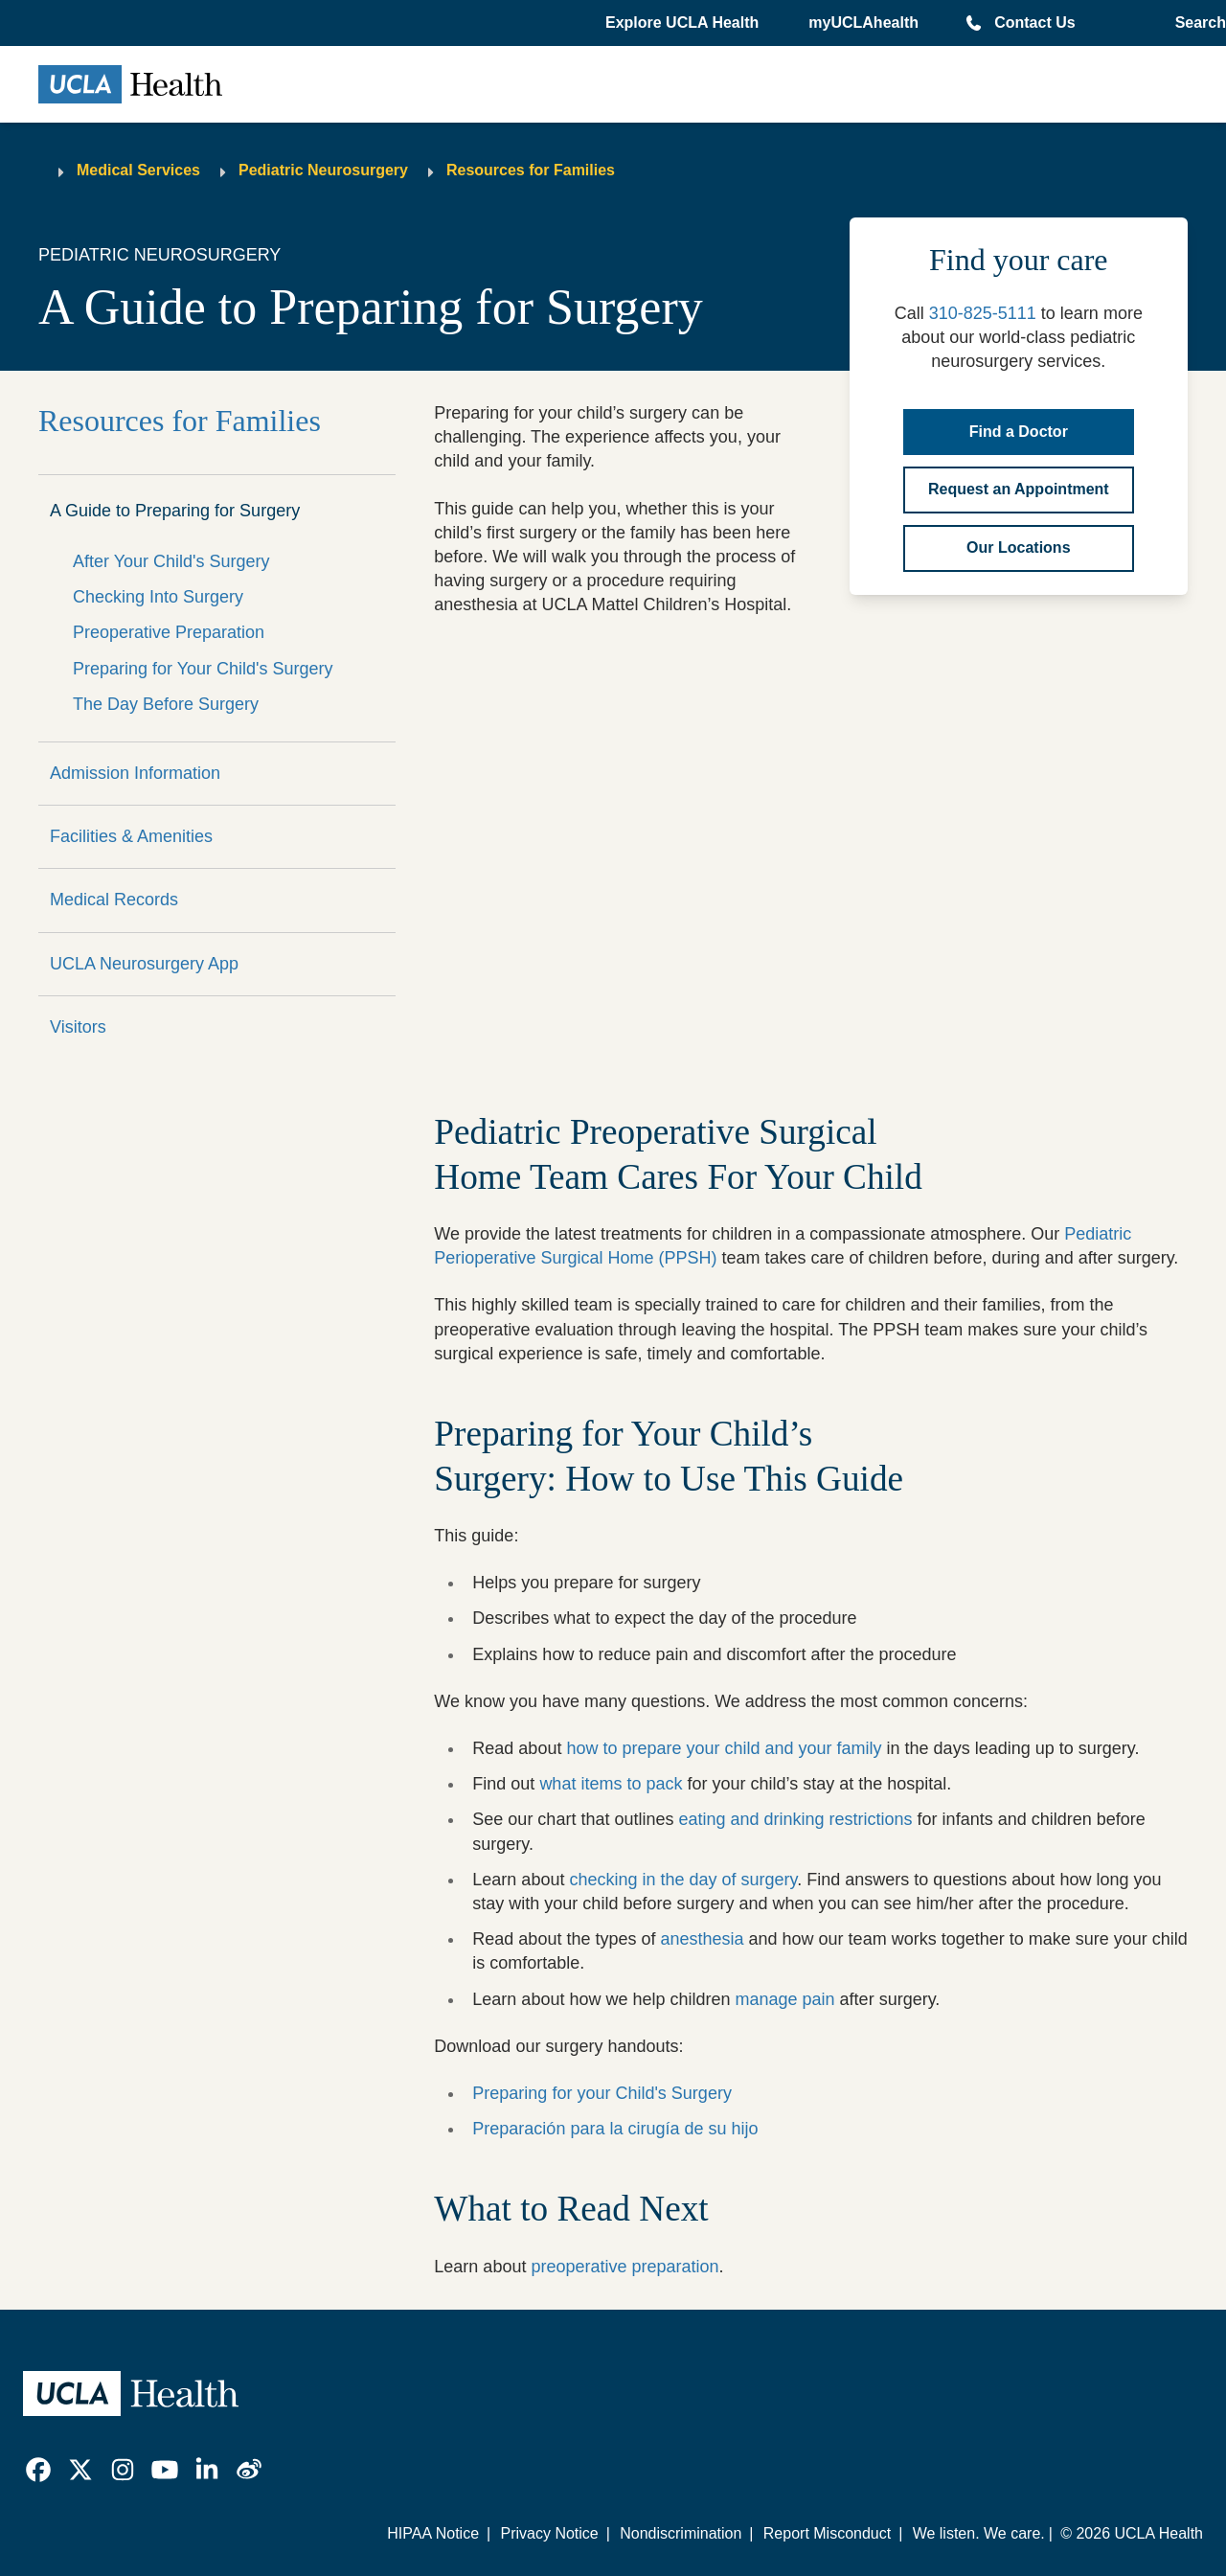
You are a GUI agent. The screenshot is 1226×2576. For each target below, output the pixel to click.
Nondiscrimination (680, 2533)
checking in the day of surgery (683, 1879)
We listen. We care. (979, 2533)
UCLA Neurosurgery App (144, 963)
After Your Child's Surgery (171, 561)
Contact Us (1034, 22)
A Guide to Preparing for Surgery (175, 510)
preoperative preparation (624, 2266)
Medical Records (114, 899)
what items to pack (610, 1783)
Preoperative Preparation (168, 632)
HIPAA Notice (433, 2533)
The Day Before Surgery (166, 704)
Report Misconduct (827, 2533)
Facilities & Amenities (131, 836)
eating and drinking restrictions (795, 1819)
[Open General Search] (1197, 23)
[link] (38, 2469)
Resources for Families (530, 170)
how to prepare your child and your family (723, 1748)
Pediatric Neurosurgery (323, 170)
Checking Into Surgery (158, 596)
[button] (683, 23)
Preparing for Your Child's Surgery (203, 668)
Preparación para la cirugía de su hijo (615, 2128)
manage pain (785, 1999)
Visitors (78, 1027)
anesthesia (701, 1939)
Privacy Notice (549, 2533)
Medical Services (138, 170)
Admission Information (135, 773)
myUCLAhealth (863, 22)
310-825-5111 (982, 313)
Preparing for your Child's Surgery (602, 2093)
